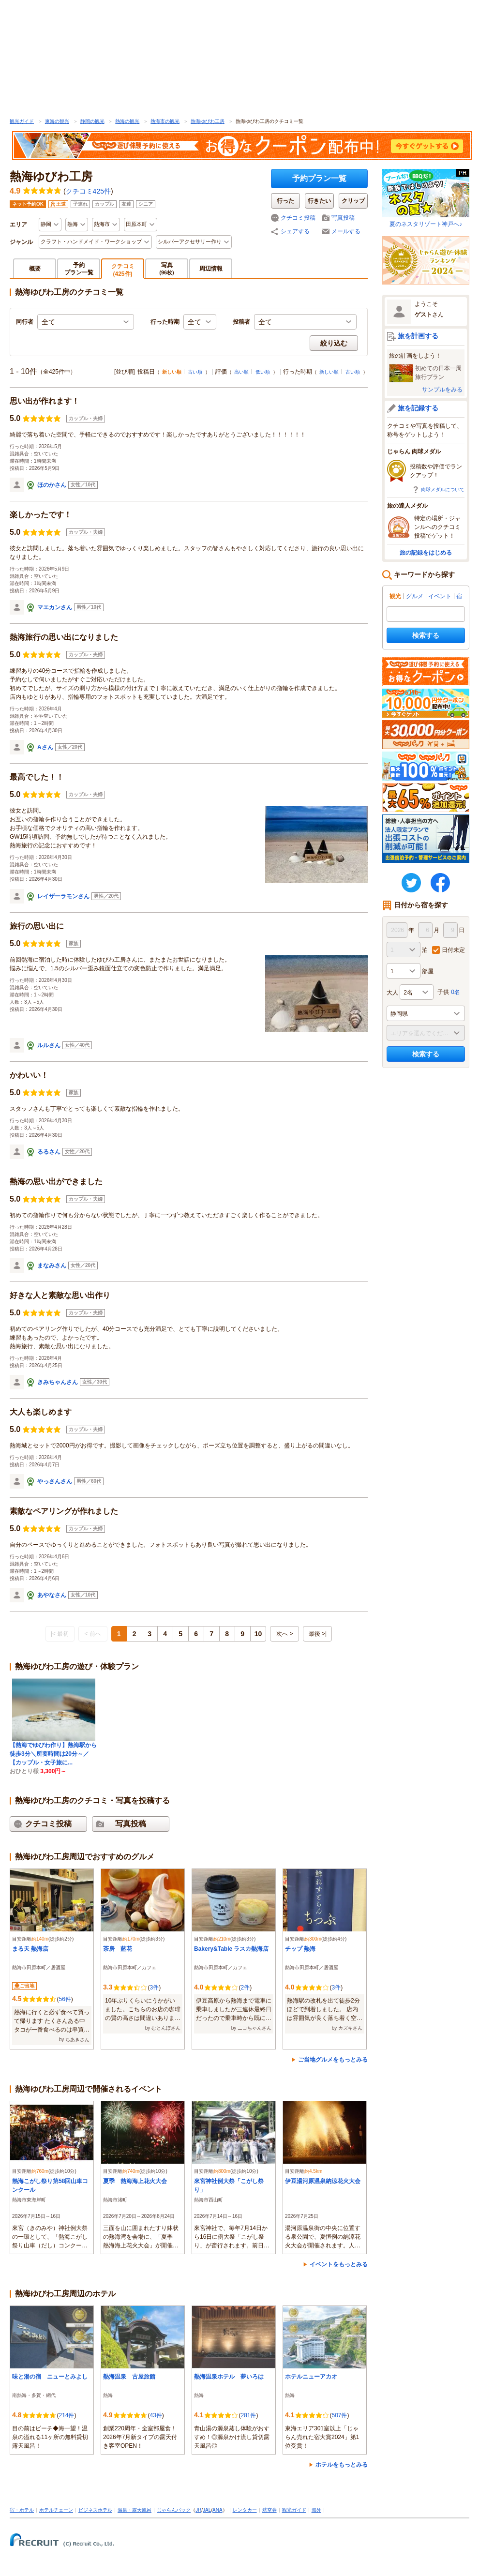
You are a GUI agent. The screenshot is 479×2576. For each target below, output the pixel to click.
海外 (316, 2510)
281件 (248, 2415)
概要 (35, 268)
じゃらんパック (174, 2510)
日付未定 (453, 950)
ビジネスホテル (95, 2510)
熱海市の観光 (165, 121)
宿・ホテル (22, 2510)
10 (258, 1634)
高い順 (241, 372)
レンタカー (245, 2510)
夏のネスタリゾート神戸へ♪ (425, 198)
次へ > (284, 1633)
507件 (339, 2415)
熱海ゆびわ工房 (208, 121)
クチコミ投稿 (298, 217)
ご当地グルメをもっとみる (333, 2059)
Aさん (45, 747)
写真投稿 (343, 217)
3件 (154, 1987)
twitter (411, 882)
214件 (66, 2415)
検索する (425, 635)
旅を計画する (418, 336)
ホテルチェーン (56, 2510)
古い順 (195, 372)
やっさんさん (54, 1481)
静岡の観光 (92, 121)
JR (198, 2510)
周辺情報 (211, 268)
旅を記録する (418, 408)
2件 (245, 1987)
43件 (156, 2415)
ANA (217, 2510)
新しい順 (329, 372)
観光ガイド (22, 121)
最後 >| (318, 1633)
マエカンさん (54, 607)
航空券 (269, 2510)
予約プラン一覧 (319, 178)
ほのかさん (51, 485)
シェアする (295, 231)
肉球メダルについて (442, 489)
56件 (65, 1999)
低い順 (262, 372)
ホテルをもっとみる (341, 2464)
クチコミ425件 (88, 191)
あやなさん (51, 1595)
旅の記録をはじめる (426, 552)
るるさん (48, 1151)
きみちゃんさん (57, 1382)
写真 (166, 268)
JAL (207, 2510)
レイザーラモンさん (63, 896)
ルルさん (48, 1045)
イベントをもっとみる (339, 2264)
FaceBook (440, 882)
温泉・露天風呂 (134, 2510)
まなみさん (51, 1265)
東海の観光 (57, 121)
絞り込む (333, 343)
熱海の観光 (127, 121)
